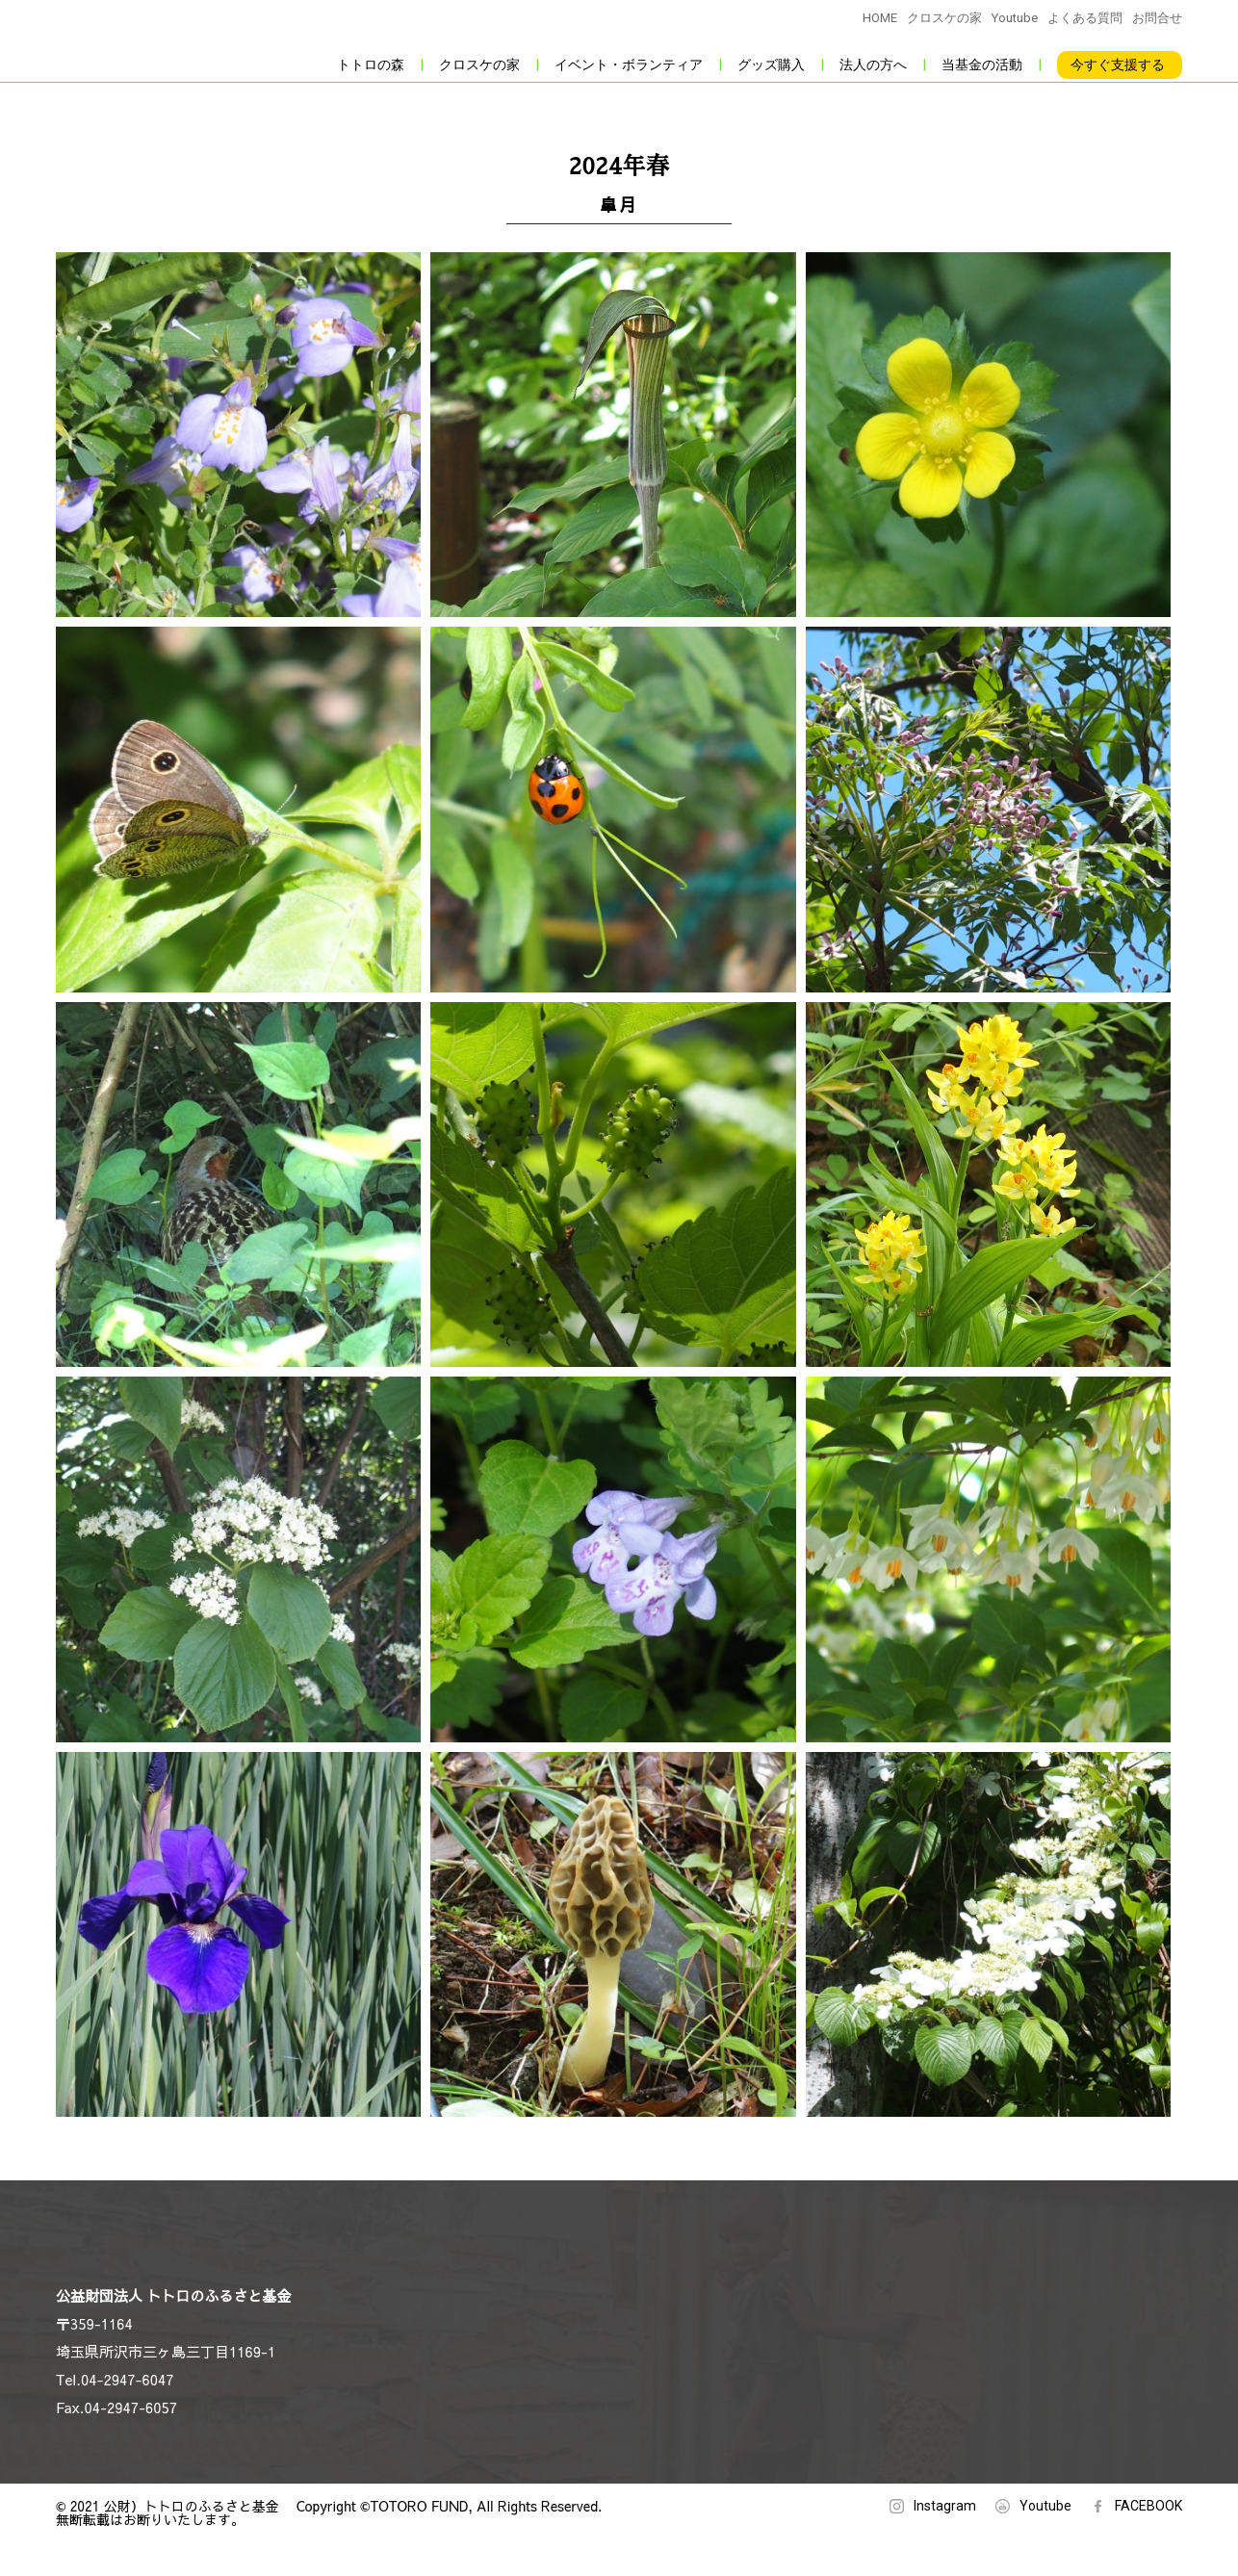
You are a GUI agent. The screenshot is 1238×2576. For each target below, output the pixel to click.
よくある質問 (1084, 18)
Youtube (1015, 18)
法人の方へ (873, 64)
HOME (880, 18)
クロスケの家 (944, 18)
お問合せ (1157, 18)
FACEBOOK (1148, 2505)
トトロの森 (370, 64)
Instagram (945, 2505)
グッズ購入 (771, 64)
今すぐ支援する (1117, 64)
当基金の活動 (981, 64)
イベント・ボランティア (629, 64)
